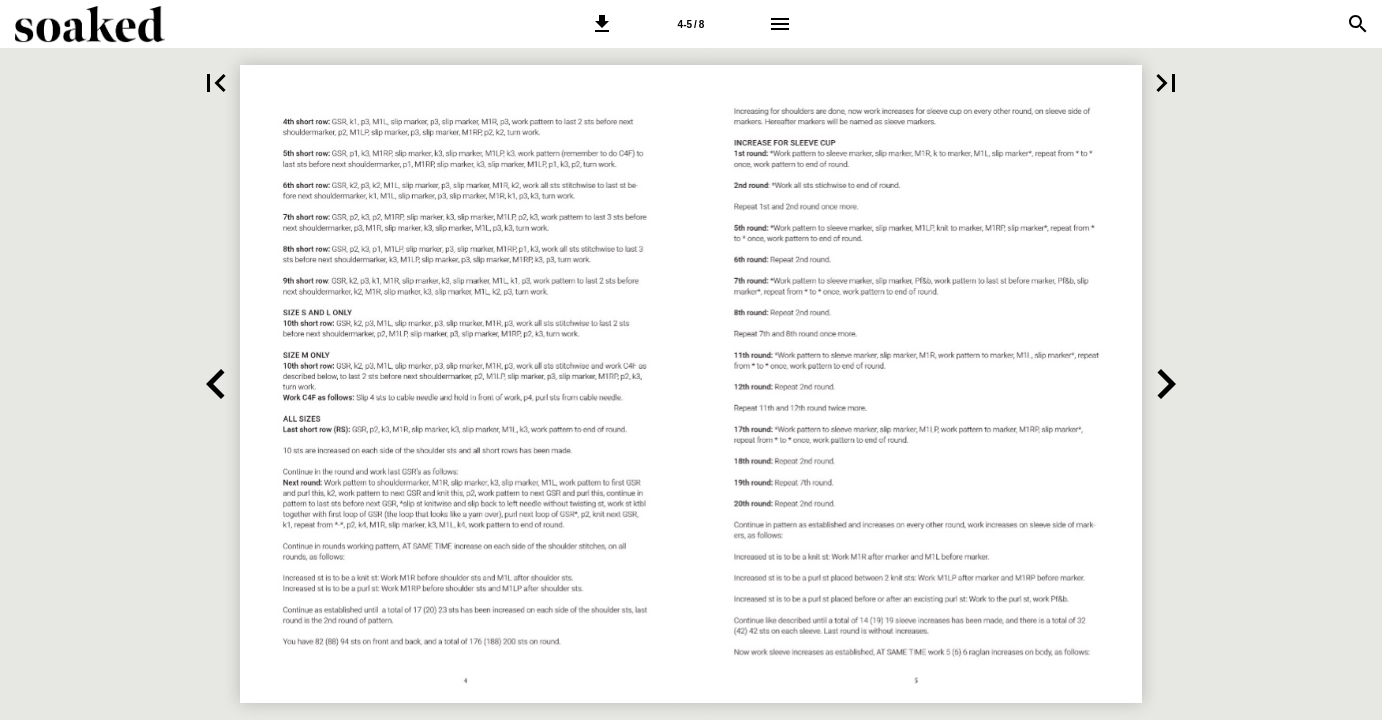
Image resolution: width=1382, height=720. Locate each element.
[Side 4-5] (691, 24)
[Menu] (780, 24)
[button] (602, 24)
